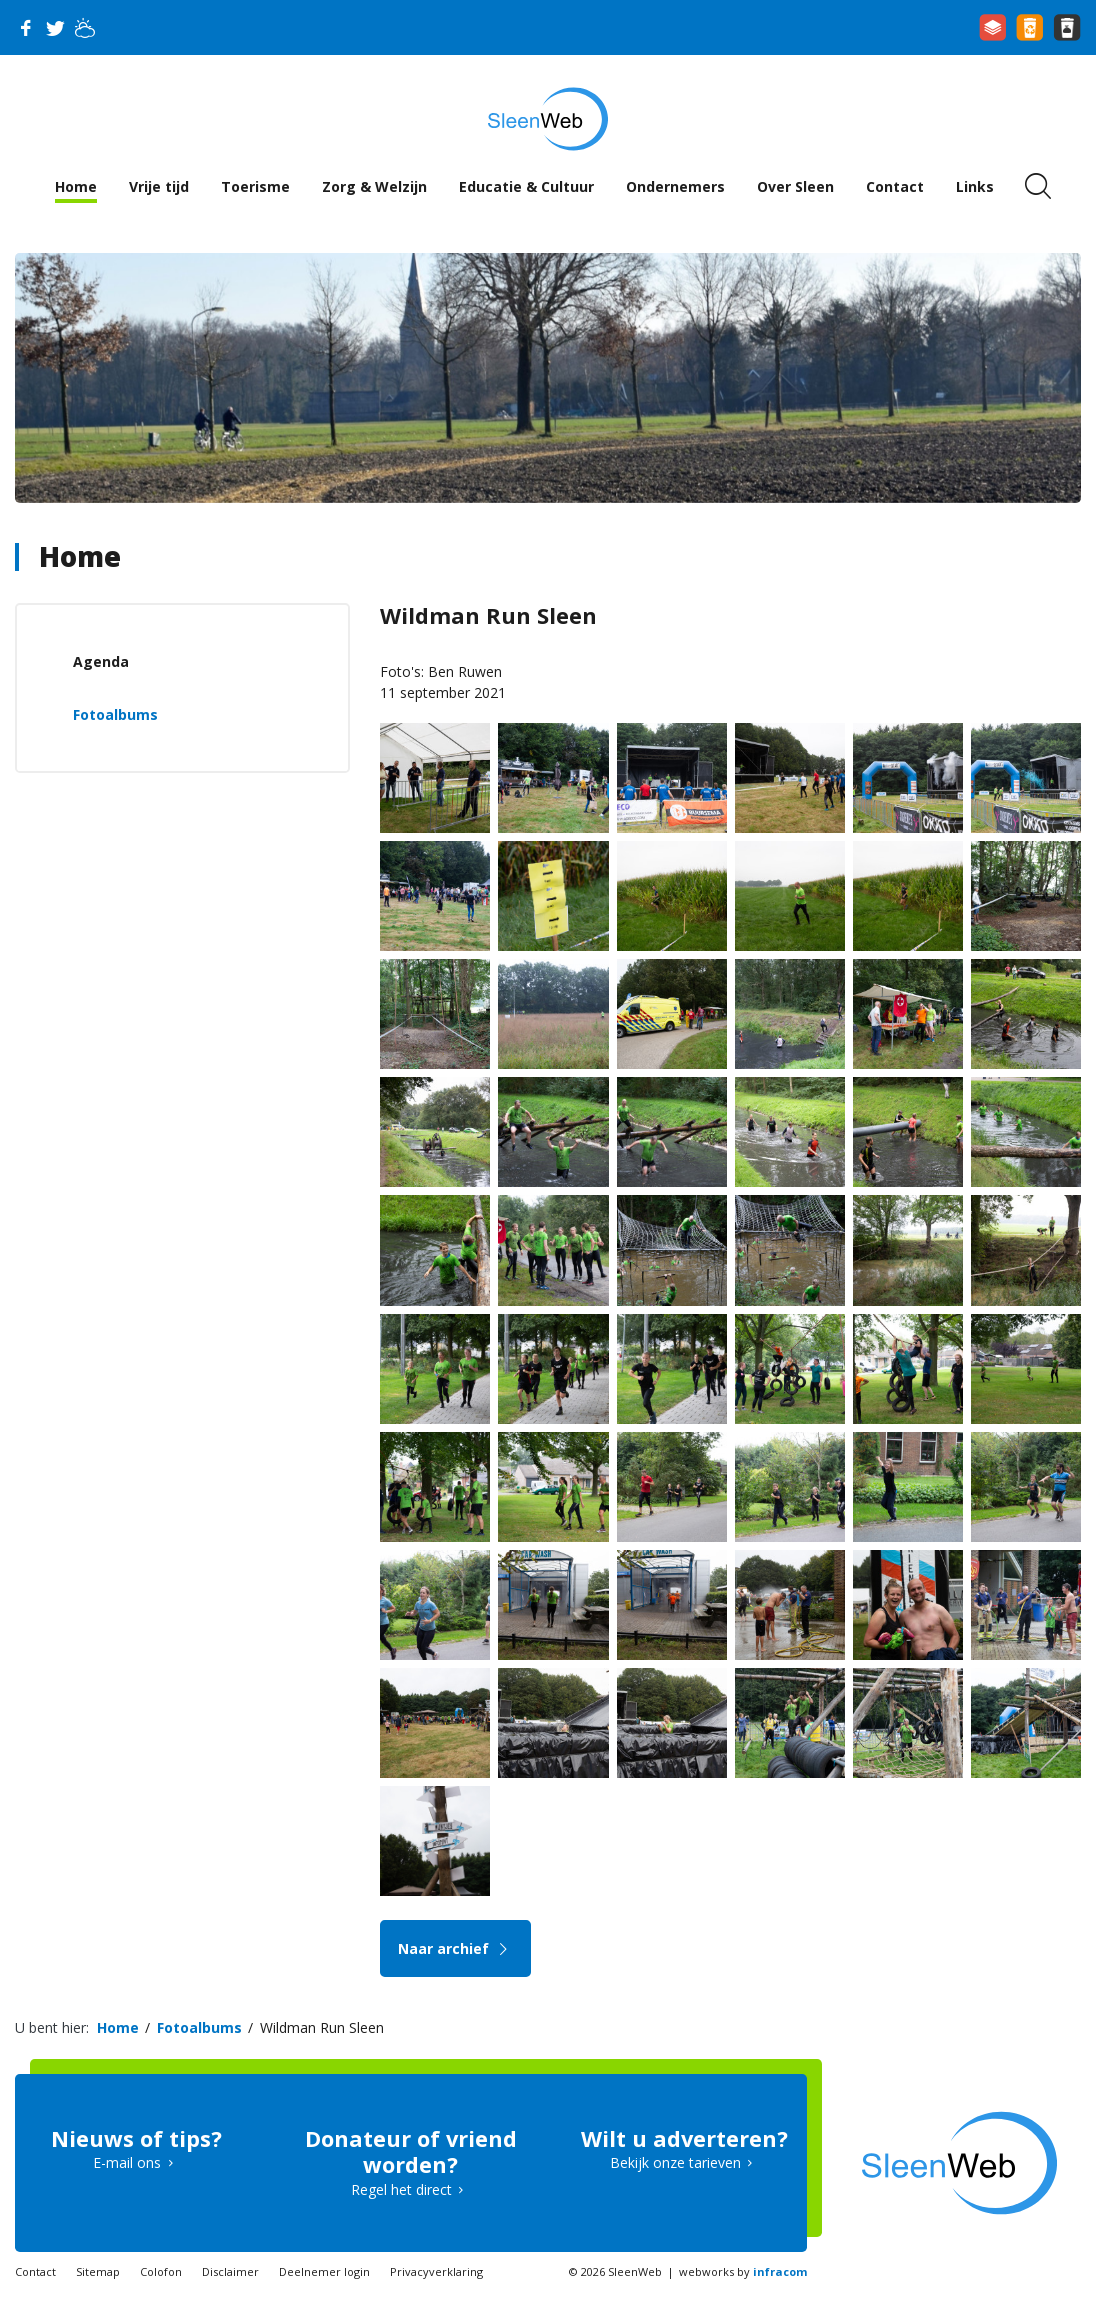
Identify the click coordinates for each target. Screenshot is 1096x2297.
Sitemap (98, 2271)
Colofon (161, 2271)
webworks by (743, 2271)
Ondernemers (675, 186)
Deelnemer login (324, 2271)
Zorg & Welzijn (374, 186)
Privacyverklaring (436, 2271)
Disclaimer (230, 2271)
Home (76, 186)
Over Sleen (795, 186)
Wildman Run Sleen (322, 2027)
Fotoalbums (115, 714)
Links (975, 186)
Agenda (101, 661)
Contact (895, 186)
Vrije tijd (159, 186)
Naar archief (455, 1948)
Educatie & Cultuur (526, 186)
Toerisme (255, 186)
